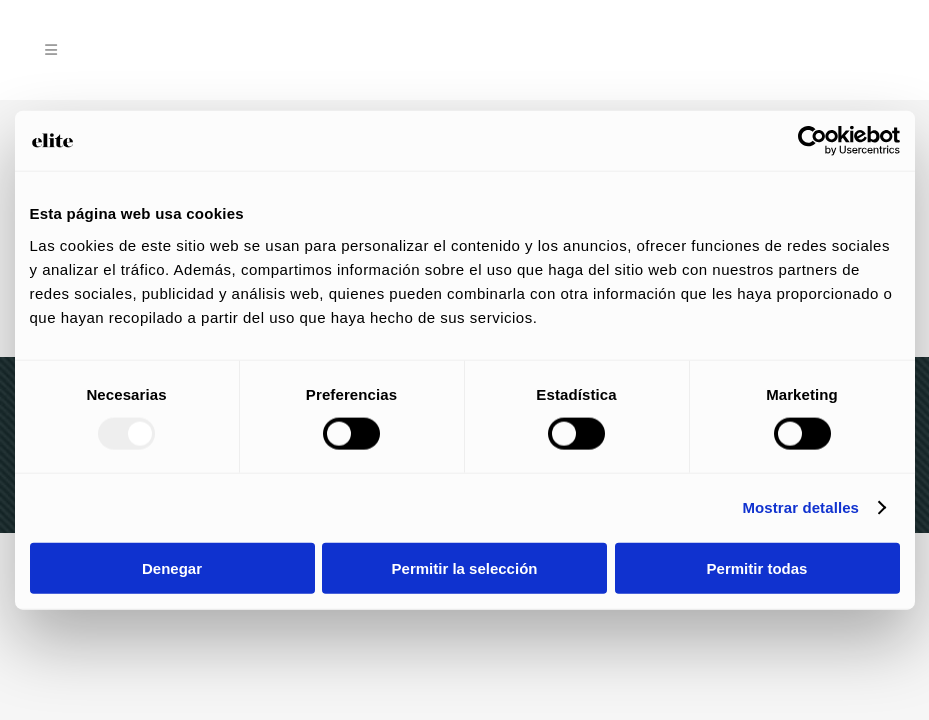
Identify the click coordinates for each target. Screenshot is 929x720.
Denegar (172, 567)
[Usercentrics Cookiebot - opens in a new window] (812, 141)
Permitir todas (757, 567)
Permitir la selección (465, 567)
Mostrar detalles (800, 507)
